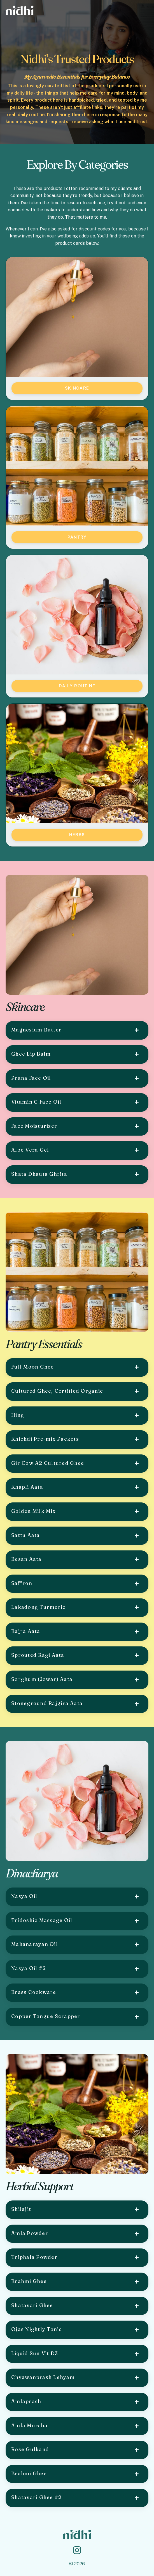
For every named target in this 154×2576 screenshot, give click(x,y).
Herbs (77, 834)
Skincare (77, 388)
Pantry (77, 537)
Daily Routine (77, 685)
